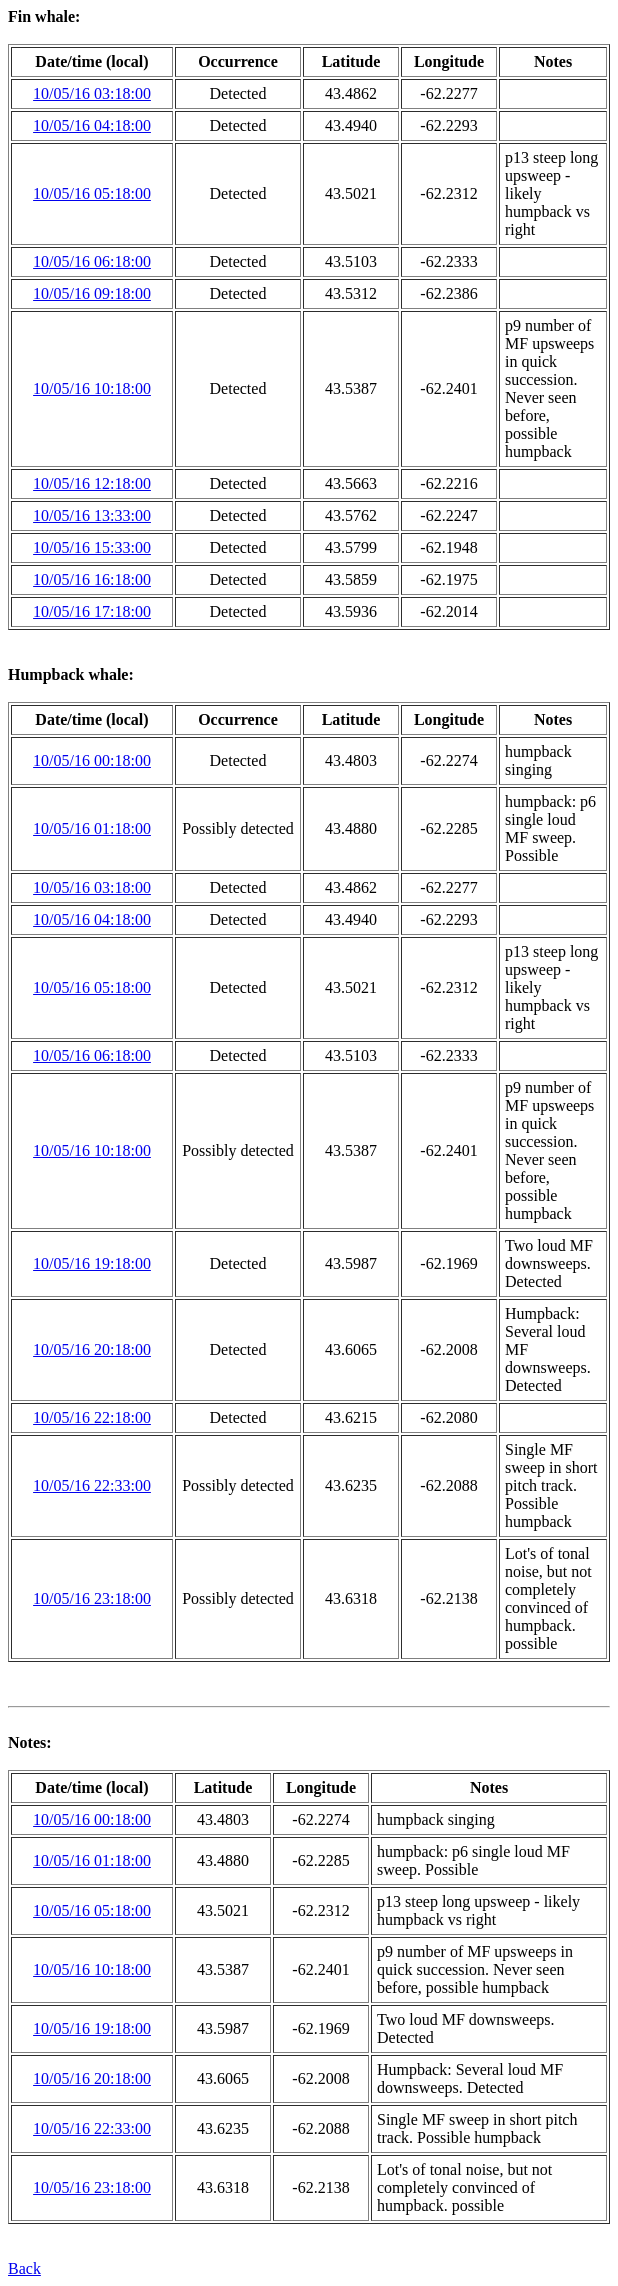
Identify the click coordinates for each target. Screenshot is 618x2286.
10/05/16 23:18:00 (92, 1598)
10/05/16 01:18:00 (92, 828)
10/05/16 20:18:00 (92, 1349)
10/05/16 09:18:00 (92, 293)
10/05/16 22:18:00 (92, 1417)
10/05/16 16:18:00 (92, 579)
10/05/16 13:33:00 (92, 515)
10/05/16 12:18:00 (92, 483)
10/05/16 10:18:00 (92, 388)
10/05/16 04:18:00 (92, 125)
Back (24, 2268)
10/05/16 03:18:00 (92, 93)
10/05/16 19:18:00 (92, 1263)
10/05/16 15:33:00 (92, 547)
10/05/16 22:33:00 (92, 1485)
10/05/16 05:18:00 (92, 193)
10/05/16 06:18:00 (92, 261)
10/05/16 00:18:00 (92, 760)
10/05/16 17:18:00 (92, 611)
